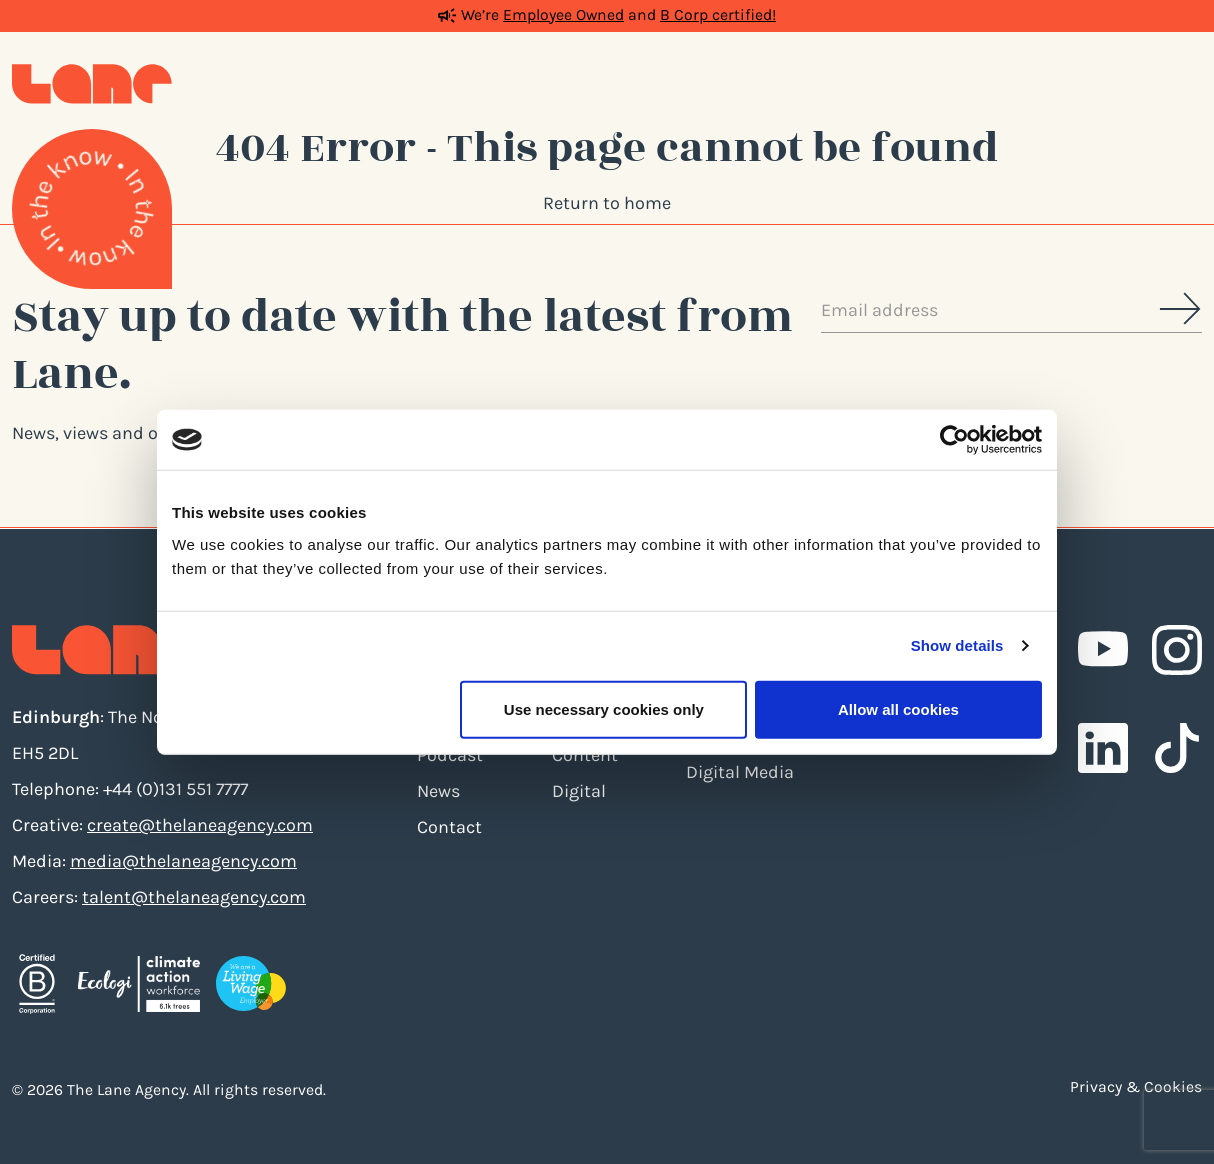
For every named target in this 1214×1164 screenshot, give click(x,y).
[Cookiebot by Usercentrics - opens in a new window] (954, 440)
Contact (449, 827)
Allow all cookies (898, 708)
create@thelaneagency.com (200, 825)
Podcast (450, 755)
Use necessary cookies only (604, 708)
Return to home (607, 203)
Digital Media (740, 772)
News (438, 791)
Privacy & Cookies (1136, 1087)
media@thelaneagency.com (183, 861)
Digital (579, 791)
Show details (957, 645)
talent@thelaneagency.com (194, 897)
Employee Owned (563, 15)
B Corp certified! (718, 15)
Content (585, 755)
